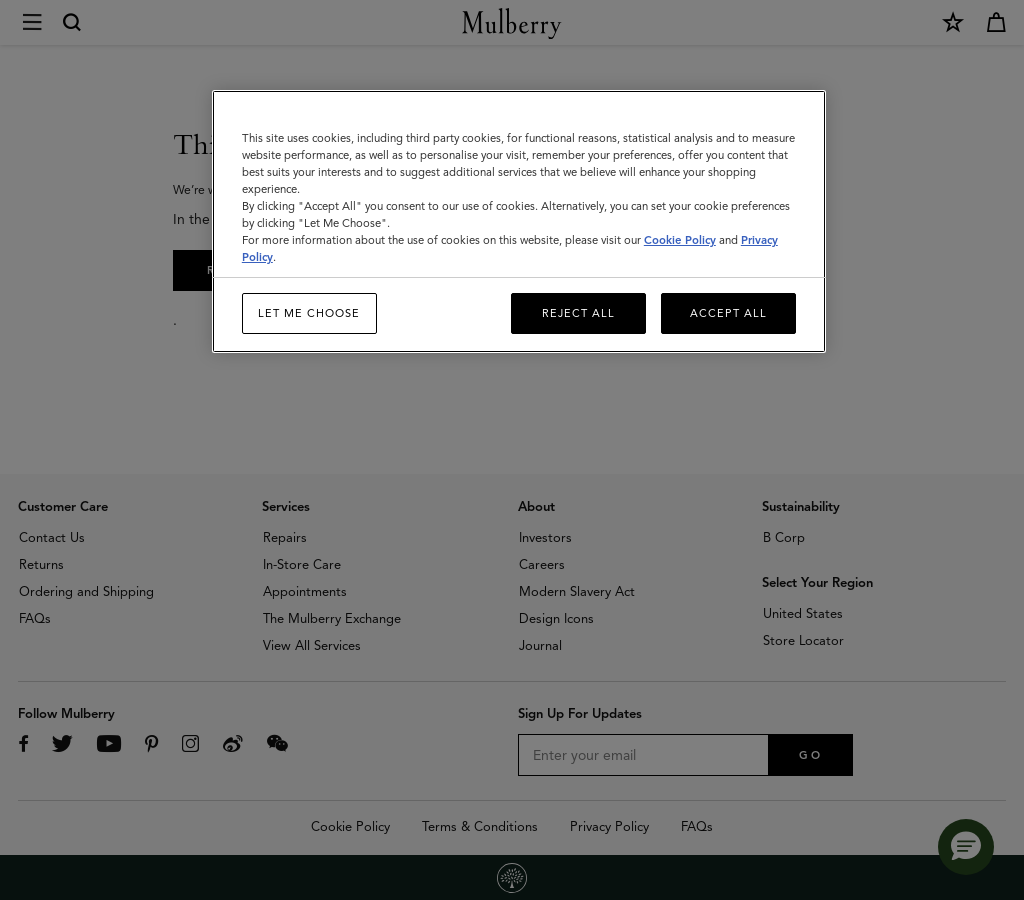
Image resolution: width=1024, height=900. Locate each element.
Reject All (578, 313)
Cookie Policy (680, 240)
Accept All (728, 313)
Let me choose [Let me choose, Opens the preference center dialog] (309, 313)
